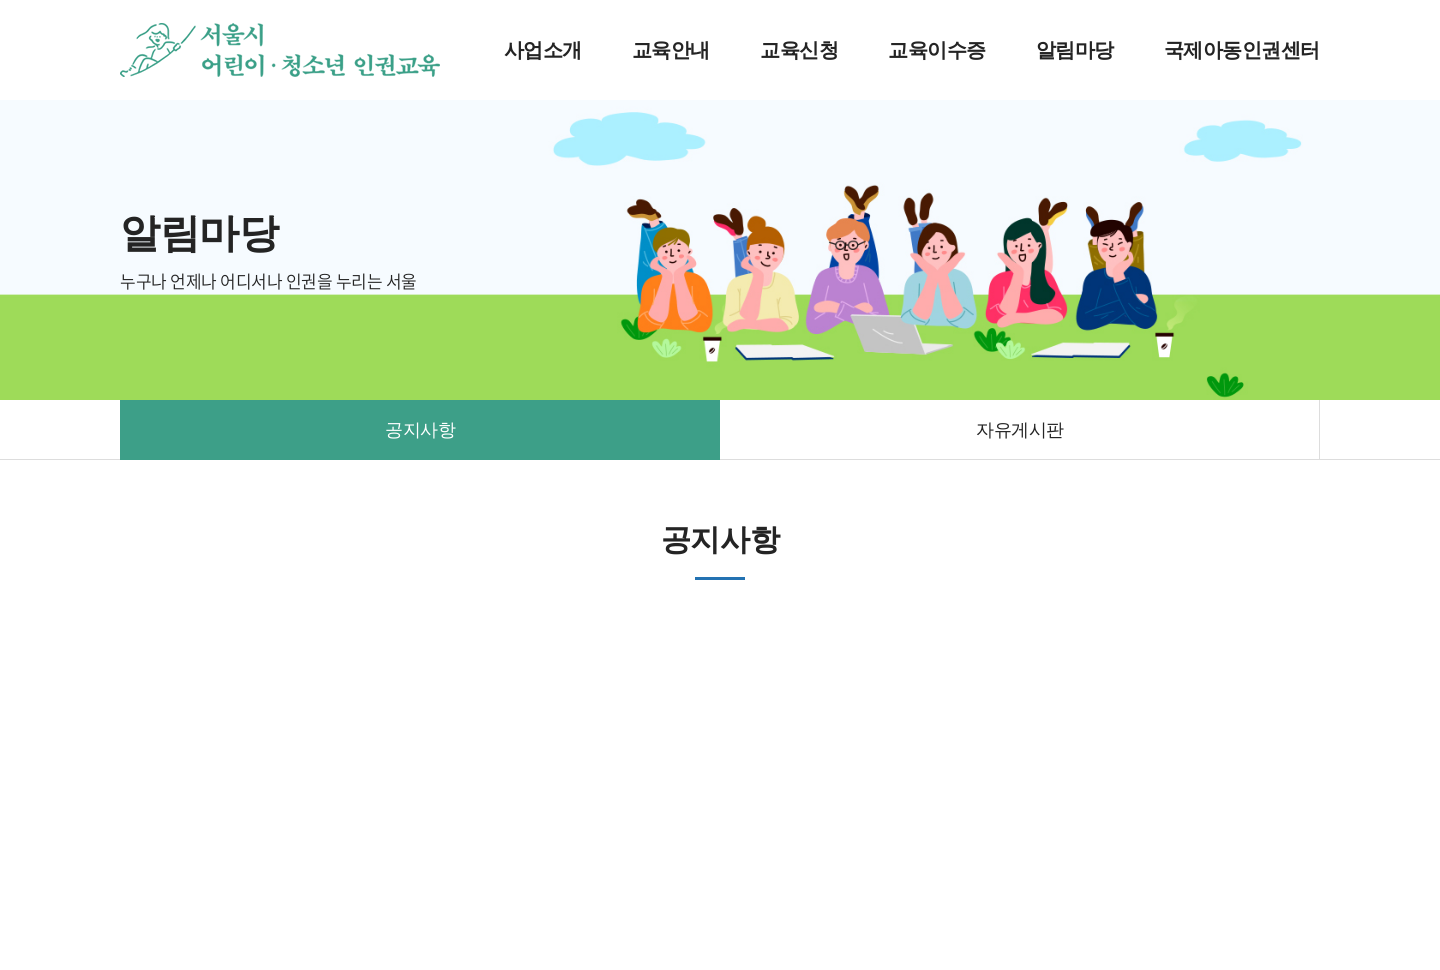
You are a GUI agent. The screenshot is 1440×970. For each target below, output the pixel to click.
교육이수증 (937, 50)
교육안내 (671, 50)
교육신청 (799, 50)
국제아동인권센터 (1242, 50)
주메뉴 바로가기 (0, 0)
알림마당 (1075, 50)
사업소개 (543, 50)
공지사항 (420, 430)
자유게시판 (1020, 430)
